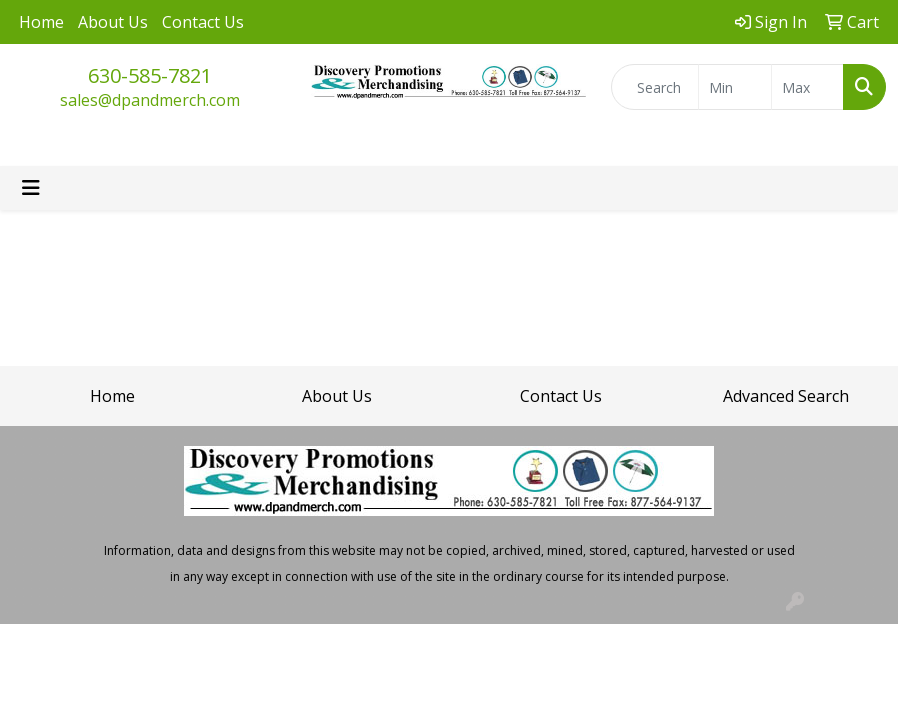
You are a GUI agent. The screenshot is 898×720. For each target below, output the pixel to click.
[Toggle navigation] (31, 188)
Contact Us (203, 22)
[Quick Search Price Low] (734, 87)
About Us (113, 22)
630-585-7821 (150, 75)
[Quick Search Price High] (807, 87)
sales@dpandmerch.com (150, 100)
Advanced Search (786, 396)
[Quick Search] (655, 87)
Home (41, 22)
